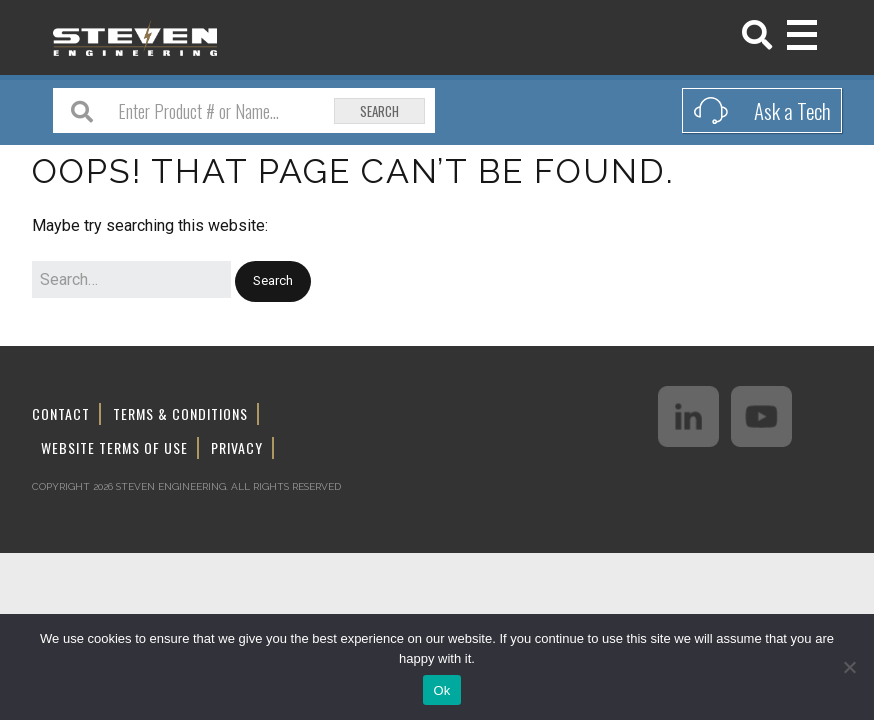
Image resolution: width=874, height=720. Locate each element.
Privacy (237, 447)
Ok (441, 690)
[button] (273, 281)
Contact (61, 413)
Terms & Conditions (180, 413)
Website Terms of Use (114, 447)
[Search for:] (131, 280)
